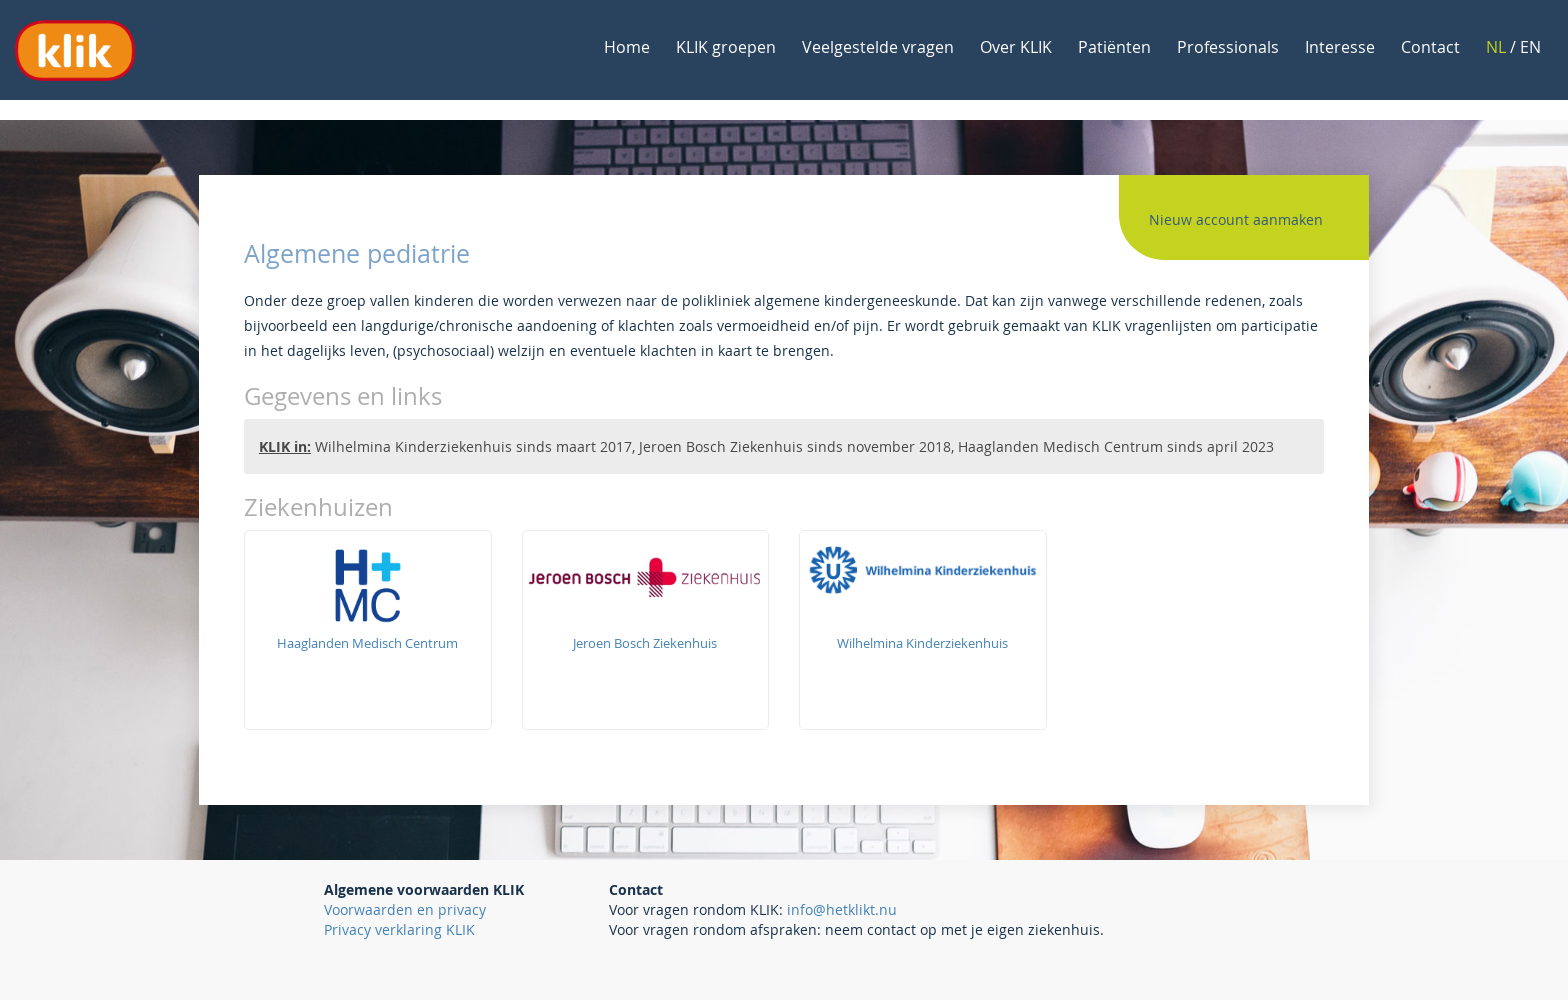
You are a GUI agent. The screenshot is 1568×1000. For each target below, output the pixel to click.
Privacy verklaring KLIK (399, 929)
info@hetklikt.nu (842, 909)
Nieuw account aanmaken (1236, 219)
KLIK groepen (726, 47)
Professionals (1228, 47)
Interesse (1340, 47)
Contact (1430, 47)
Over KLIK (1016, 47)
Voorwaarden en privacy (405, 909)
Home (627, 47)
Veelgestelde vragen (878, 47)
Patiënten (1114, 47)
